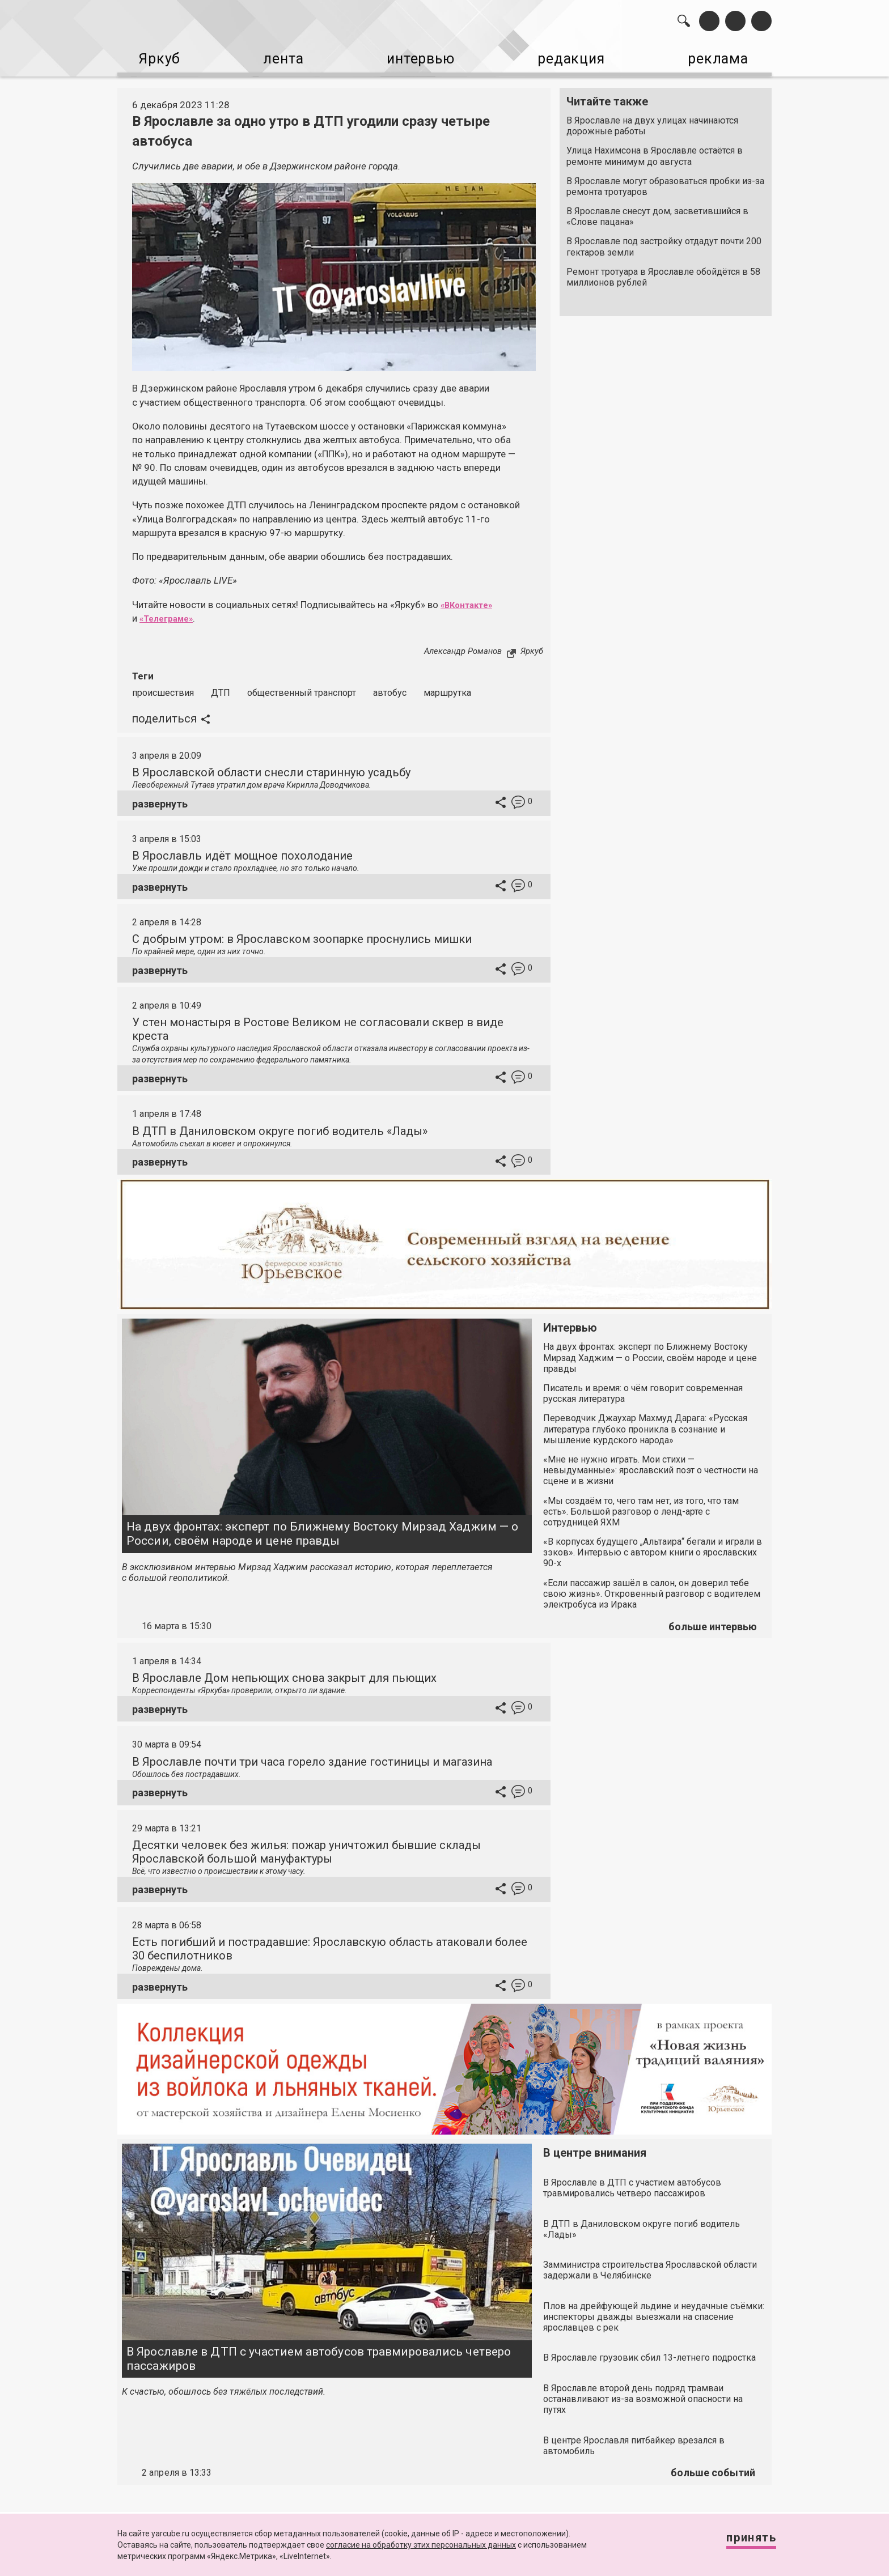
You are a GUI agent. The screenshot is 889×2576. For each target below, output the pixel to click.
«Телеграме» (170, 613)
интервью (416, 57)
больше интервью (712, 1622)
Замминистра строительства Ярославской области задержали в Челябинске (650, 2265)
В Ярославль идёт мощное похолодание (242, 851)
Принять (742, 2541)
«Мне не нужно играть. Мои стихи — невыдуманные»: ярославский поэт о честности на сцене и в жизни (650, 1465)
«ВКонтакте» (471, 600)
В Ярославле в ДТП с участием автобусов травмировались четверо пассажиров (318, 2354)
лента (278, 57)
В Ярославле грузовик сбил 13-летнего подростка (649, 2353)
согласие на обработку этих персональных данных (421, 2544)
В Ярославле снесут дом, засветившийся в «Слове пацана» (657, 212)
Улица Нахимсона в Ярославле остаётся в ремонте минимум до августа (654, 151)
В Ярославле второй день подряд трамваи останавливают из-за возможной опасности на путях (643, 2394)
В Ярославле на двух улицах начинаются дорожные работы (652, 121)
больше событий (713, 2468)
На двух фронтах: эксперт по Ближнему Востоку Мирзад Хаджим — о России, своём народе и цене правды (322, 1529)
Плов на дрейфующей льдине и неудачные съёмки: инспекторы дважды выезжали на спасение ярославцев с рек (653, 2312)
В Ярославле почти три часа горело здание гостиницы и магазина (312, 1757)
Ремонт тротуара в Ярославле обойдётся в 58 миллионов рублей (663, 272)
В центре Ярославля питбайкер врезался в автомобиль (634, 2441)
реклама (723, 57)
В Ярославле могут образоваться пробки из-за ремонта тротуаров (665, 182)
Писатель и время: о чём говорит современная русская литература (643, 1389)
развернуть (160, 799)
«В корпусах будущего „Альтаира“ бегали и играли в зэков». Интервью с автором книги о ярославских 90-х (652, 1548)
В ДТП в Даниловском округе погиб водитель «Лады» (279, 1126)
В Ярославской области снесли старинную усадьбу (271, 768)
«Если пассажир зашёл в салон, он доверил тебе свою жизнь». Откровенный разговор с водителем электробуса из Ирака (651, 1589)
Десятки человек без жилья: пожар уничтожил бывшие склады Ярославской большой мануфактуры (306, 1847)
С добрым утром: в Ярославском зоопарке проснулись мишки (302, 934)
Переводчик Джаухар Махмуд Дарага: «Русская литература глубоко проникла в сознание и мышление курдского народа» (645, 1424)
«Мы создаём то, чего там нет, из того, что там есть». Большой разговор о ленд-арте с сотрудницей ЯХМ (641, 1507)
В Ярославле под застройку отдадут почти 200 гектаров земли (663, 242)
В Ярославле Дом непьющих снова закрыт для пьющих (284, 1673)
